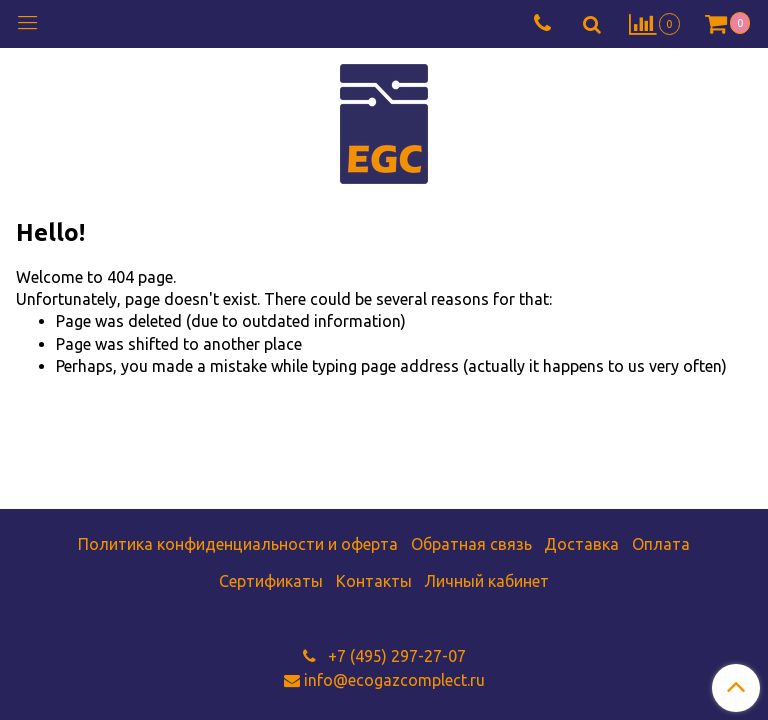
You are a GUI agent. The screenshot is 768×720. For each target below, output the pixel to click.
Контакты (374, 581)
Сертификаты (271, 581)
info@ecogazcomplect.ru (394, 680)
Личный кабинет (486, 581)
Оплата (661, 544)
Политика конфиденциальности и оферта (238, 544)
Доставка (581, 544)
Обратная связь (471, 544)
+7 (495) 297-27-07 (395, 656)
